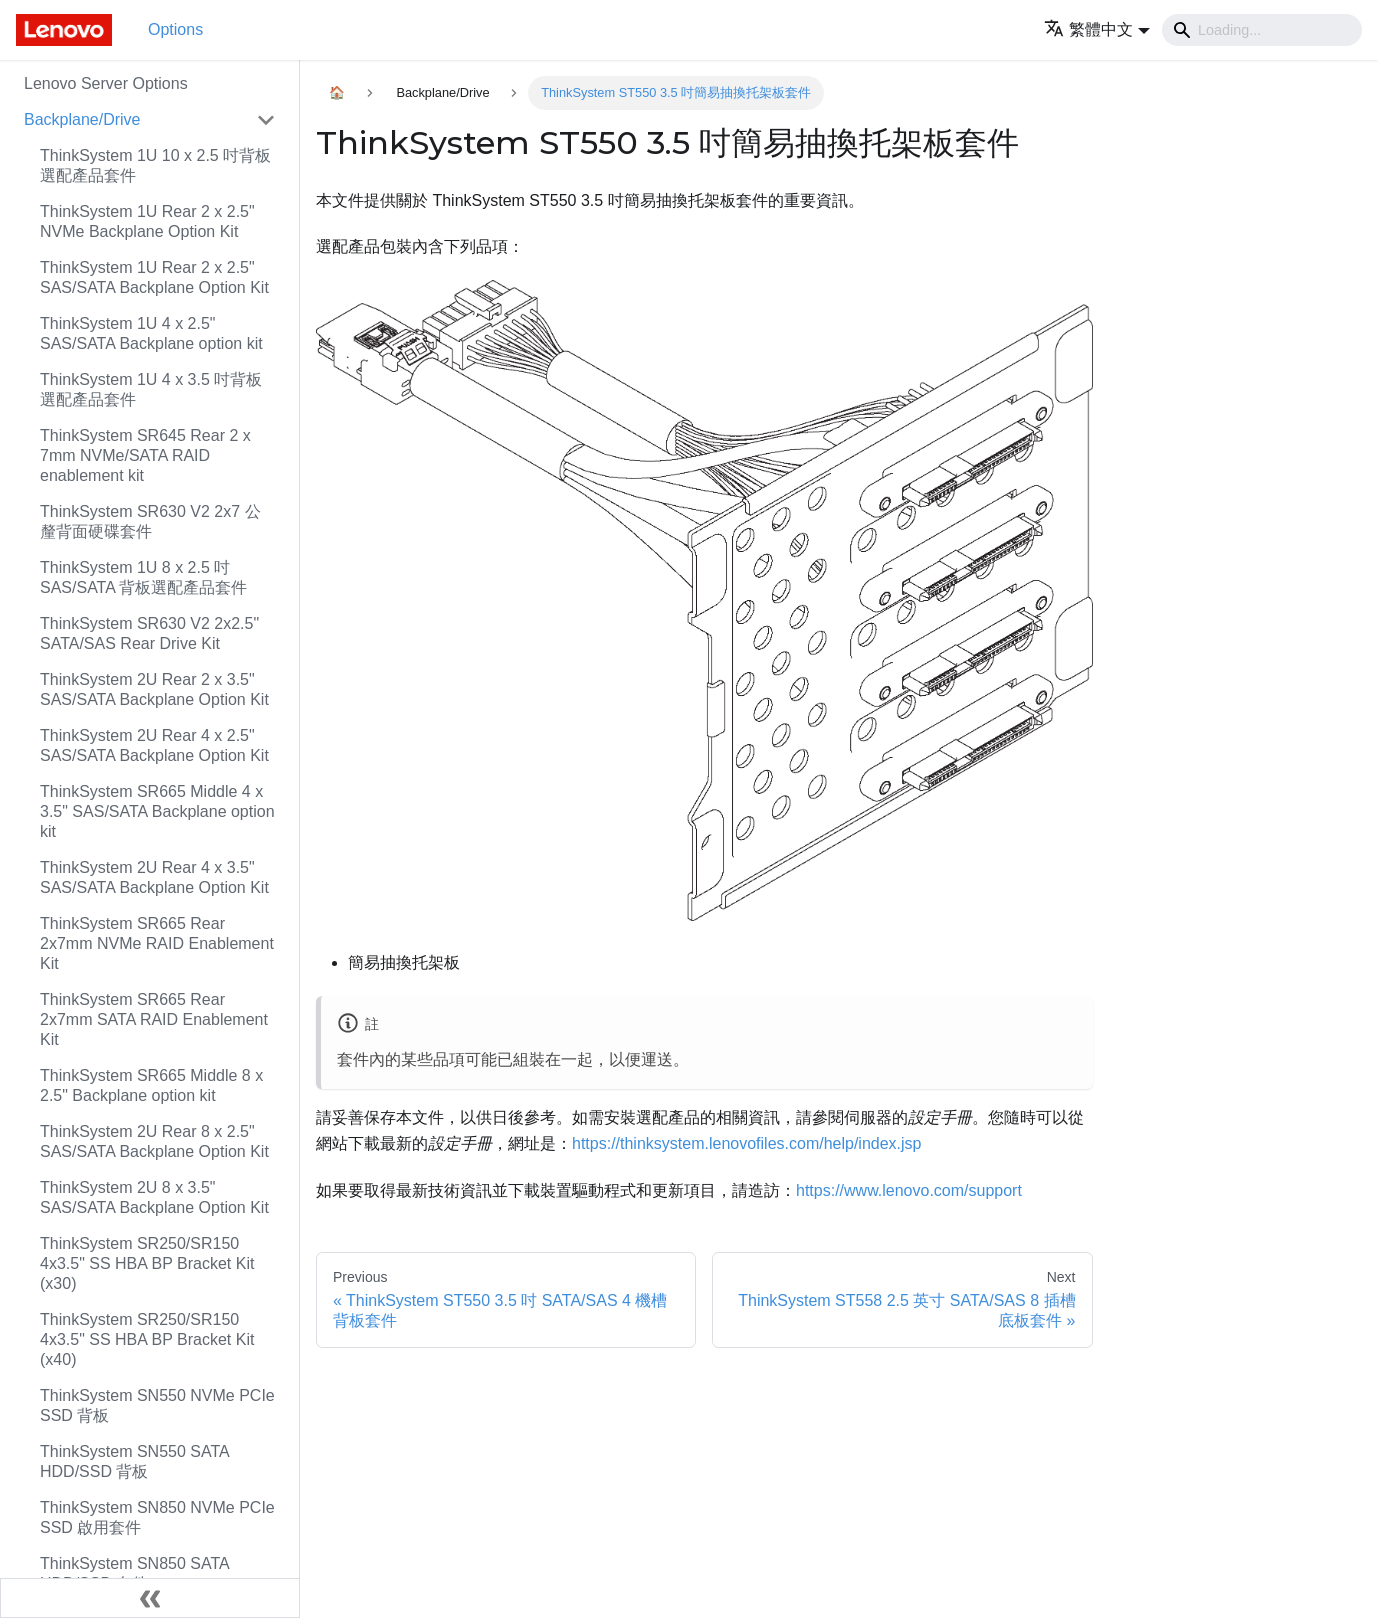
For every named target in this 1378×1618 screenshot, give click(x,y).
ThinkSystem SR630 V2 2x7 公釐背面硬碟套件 (150, 521)
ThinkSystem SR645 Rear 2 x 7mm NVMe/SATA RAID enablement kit (145, 455)
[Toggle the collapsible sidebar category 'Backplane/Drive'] (266, 120)
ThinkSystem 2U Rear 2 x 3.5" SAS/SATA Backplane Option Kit (154, 689)
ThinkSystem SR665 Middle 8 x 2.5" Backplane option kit (151, 1085)
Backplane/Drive (82, 119)
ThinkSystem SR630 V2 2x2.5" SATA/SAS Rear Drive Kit (149, 633)
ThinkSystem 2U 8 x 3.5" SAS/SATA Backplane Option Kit (154, 1197)
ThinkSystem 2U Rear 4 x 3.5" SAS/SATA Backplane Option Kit (154, 877)
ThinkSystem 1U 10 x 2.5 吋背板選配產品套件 (155, 165)
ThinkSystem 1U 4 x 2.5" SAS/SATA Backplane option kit (151, 333)
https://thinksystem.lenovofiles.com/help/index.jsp (747, 1143)
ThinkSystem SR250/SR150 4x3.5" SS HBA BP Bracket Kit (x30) (147, 1263)
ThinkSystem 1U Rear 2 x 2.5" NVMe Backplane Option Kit (147, 221)
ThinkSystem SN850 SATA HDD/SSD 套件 (134, 1573)
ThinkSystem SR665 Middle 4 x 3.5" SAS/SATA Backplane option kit (157, 811)
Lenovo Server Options (106, 83)
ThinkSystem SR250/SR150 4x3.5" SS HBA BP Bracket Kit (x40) (147, 1339)
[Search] (1262, 30)
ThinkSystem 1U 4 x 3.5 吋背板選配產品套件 (151, 389)
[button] (1097, 29)
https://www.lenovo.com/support (909, 1190)
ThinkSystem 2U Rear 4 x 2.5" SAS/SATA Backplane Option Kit (154, 745)
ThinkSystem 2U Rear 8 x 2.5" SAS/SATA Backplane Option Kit (154, 1141)
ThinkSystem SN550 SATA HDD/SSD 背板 (134, 1461)
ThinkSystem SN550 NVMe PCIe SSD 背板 (157, 1405)
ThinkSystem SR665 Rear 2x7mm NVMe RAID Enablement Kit (157, 943)
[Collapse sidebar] (150, 1598)
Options (175, 29)
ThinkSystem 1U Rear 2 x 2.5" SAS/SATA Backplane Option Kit (154, 277)
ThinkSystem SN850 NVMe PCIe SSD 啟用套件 (157, 1517)
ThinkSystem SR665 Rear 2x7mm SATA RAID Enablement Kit (154, 1019)
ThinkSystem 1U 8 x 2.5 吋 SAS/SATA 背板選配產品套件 (143, 577)
